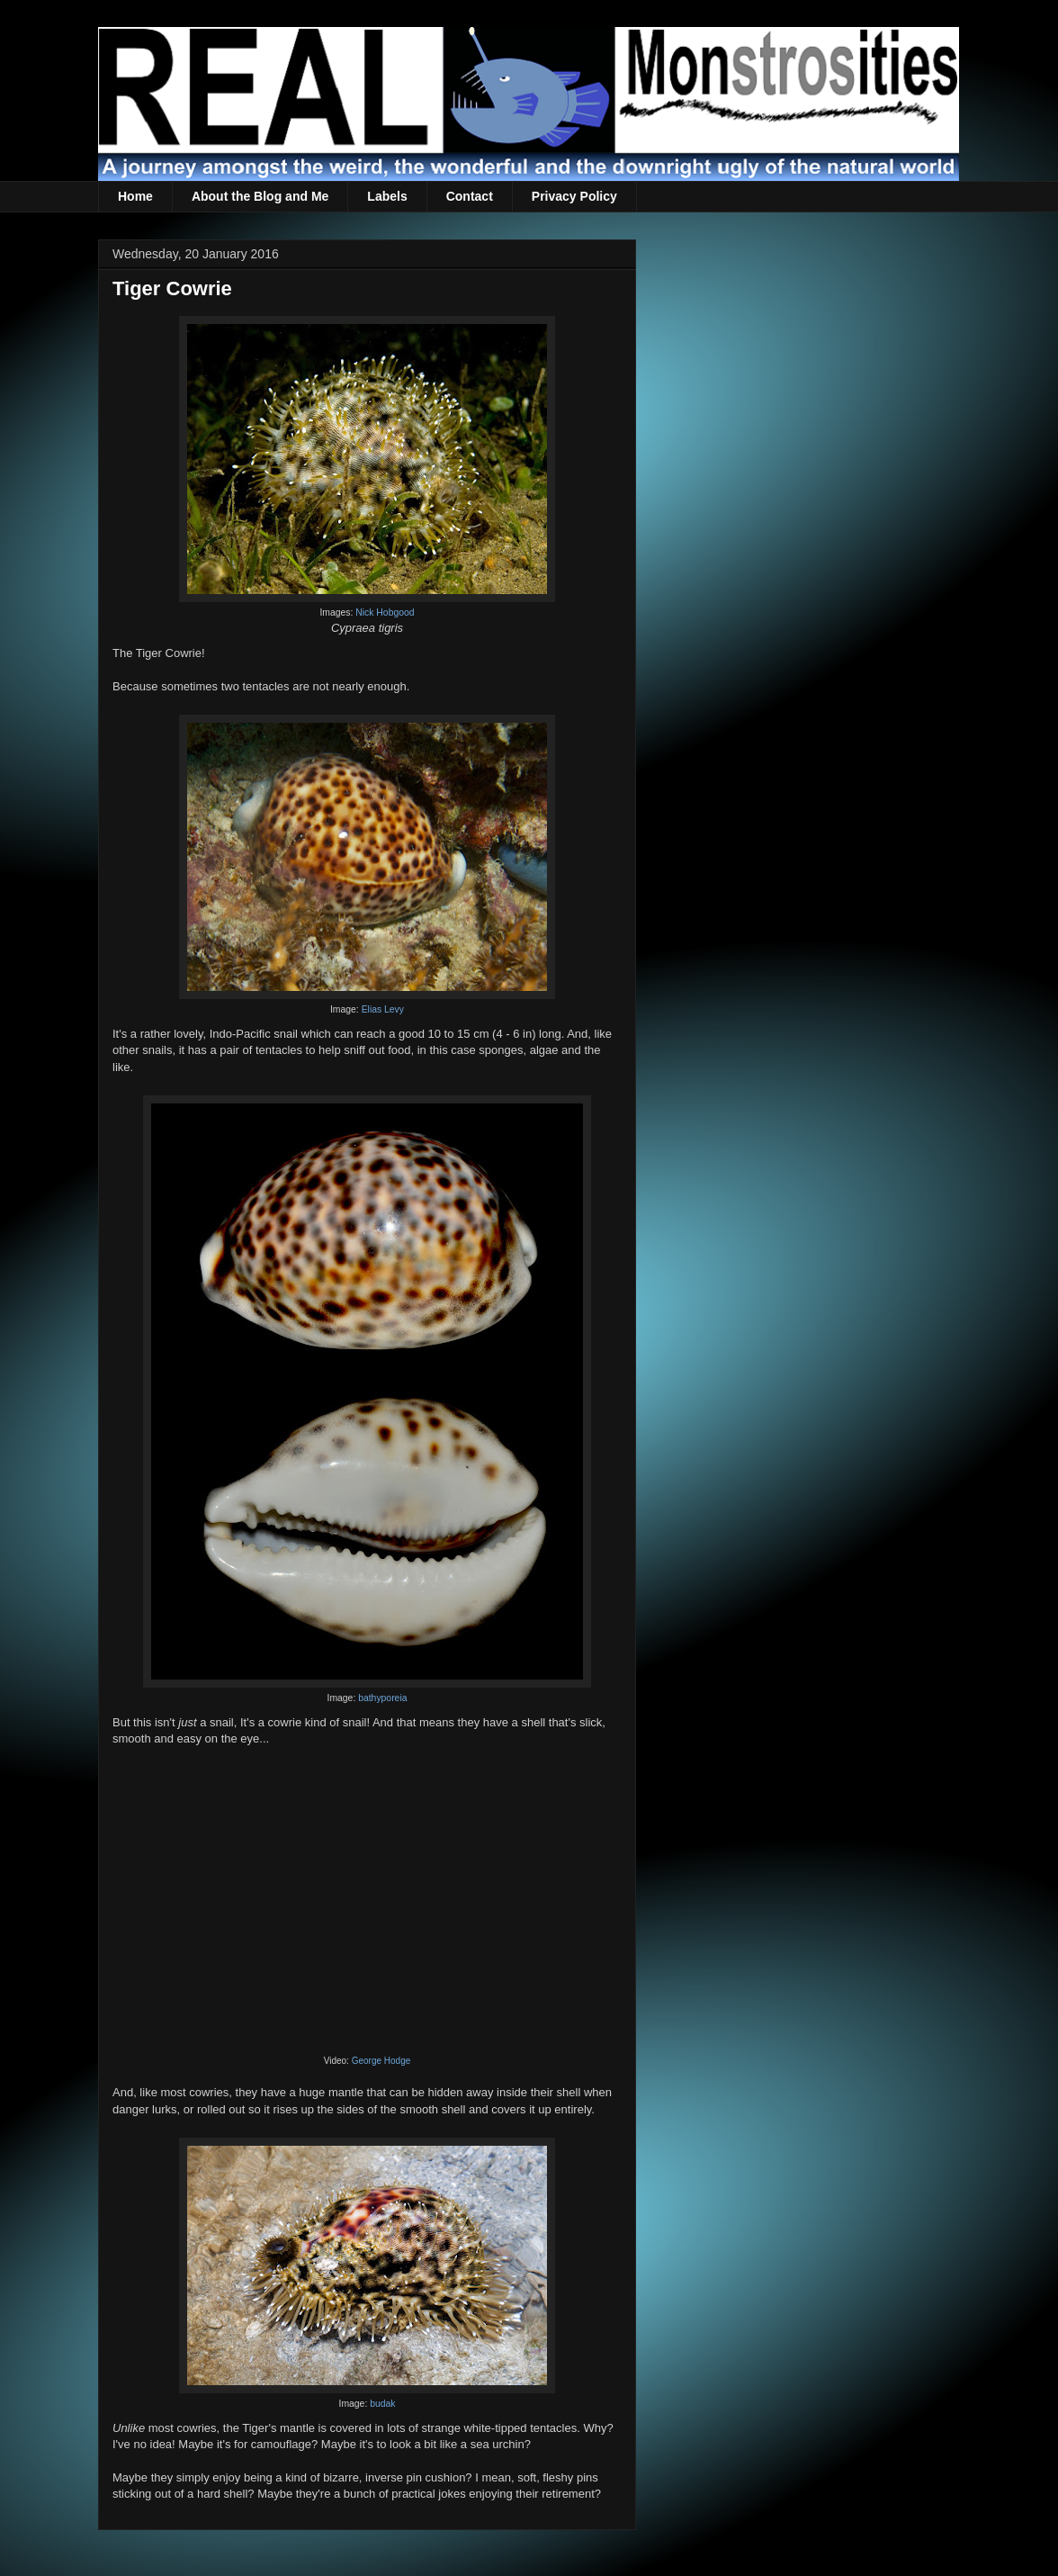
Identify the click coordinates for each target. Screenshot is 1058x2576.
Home (135, 196)
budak (382, 2404)
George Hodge (381, 2061)
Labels (387, 196)
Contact (469, 196)
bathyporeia (382, 1698)
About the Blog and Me (260, 196)
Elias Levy (383, 1009)
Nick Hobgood (384, 612)
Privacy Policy (574, 196)
